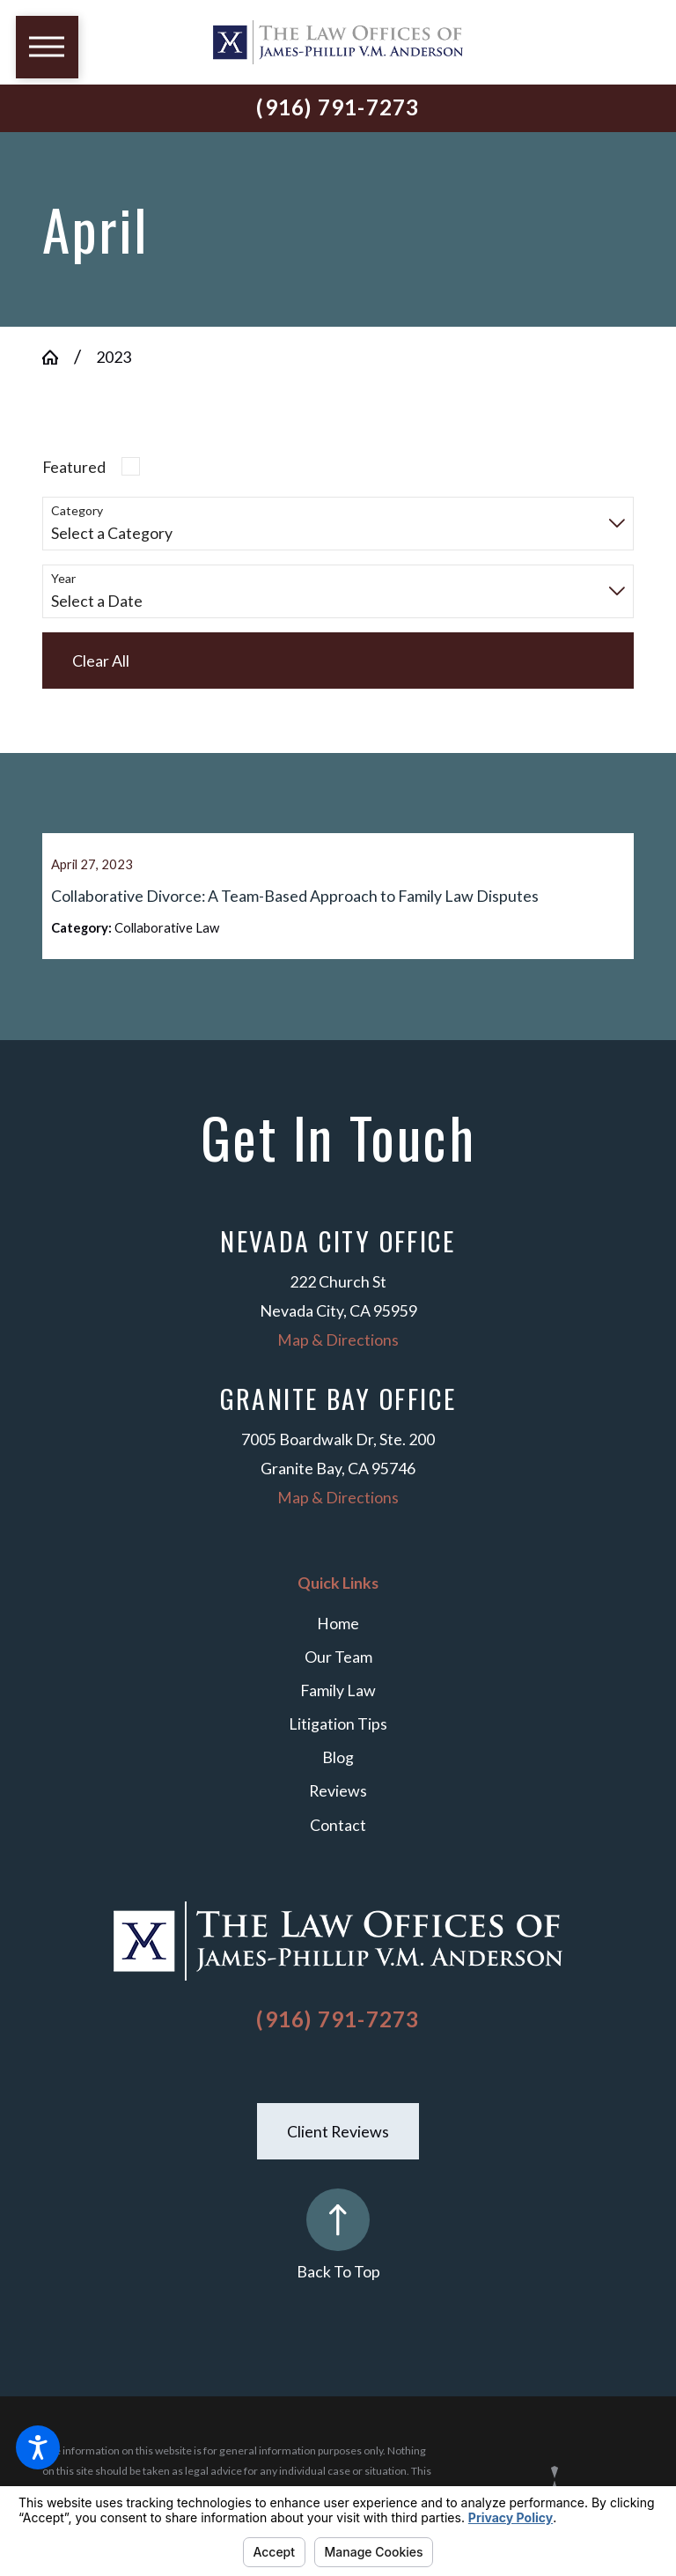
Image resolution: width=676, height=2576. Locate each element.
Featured (74, 466)
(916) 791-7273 (337, 107)
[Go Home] (58, 357)
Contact (338, 1846)
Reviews (338, 1813)
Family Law (338, 1712)
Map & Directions (338, 1362)
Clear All (100, 660)
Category (77, 511)
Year (63, 579)
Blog (338, 1780)
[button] (38, 2447)
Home (338, 1645)
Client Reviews (338, 2153)
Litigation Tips (338, 1746)
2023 (113, 356)
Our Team (338, 1678)
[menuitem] (338, 1646)
